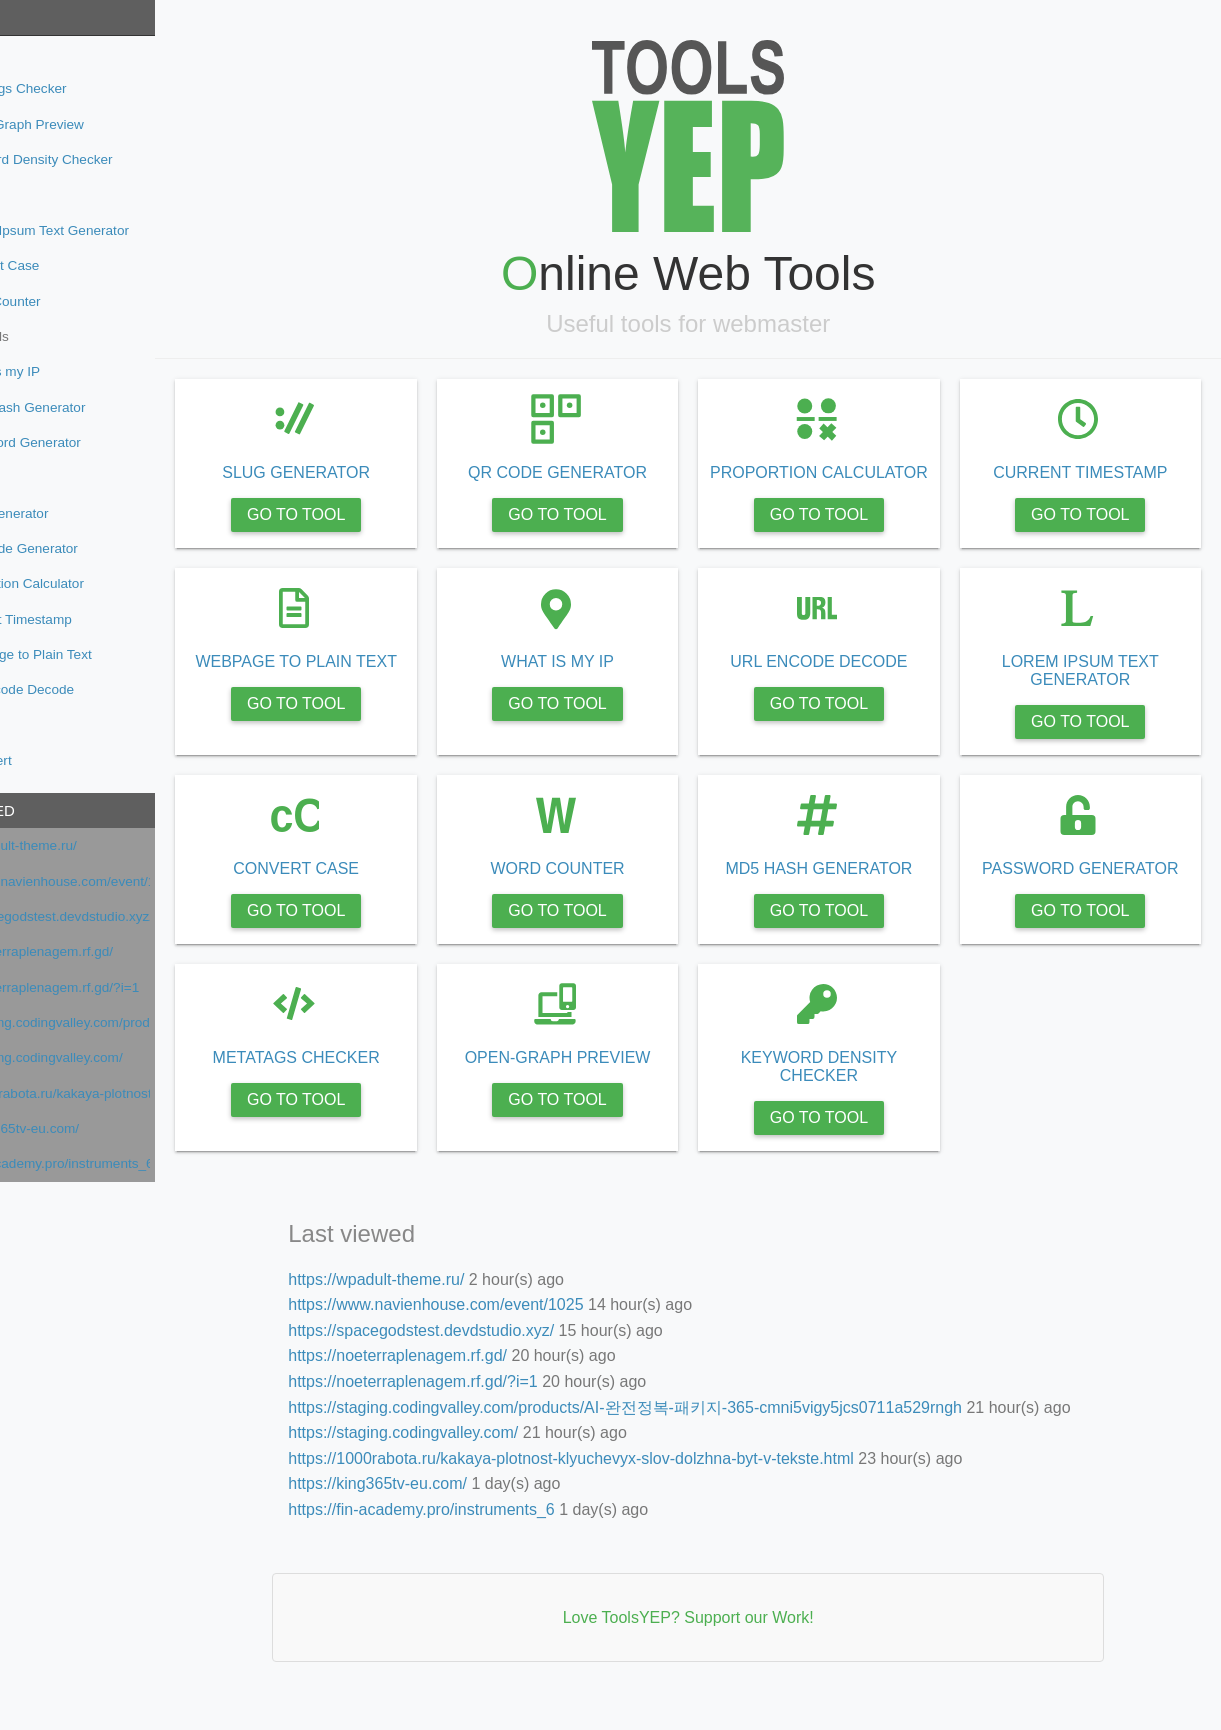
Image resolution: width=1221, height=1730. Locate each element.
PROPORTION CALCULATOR (854, 481)
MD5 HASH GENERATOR (854, 886)
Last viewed (59, 810)
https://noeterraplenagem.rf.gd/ (115, 951)
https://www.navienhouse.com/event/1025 (133, 881)
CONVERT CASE (379, 886)
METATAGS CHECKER (378, 1075)
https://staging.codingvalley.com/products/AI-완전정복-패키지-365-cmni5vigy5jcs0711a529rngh (133, 1022)
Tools (34, 17)
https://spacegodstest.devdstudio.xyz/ (133, 916)
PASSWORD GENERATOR (1092, 886)
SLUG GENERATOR (379, 472)
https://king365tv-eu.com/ (98, 1128)
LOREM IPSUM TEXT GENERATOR (1092, 688)
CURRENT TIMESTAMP (1092, 472)
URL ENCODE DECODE (854, 679)
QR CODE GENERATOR (616, 472)
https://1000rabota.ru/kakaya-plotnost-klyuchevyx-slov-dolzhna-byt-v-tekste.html (133, 1093)
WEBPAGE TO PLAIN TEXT (379, 679)
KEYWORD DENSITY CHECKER (854, 1084)
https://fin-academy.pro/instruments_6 (133, 1163)
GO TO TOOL (379, 514)
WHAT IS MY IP (616, 679)
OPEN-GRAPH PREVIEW (617, 1075)
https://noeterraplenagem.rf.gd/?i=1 (128, 987)
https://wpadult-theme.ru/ (97, 845)
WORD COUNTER (617, 886)
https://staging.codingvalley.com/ (119, 1057)
